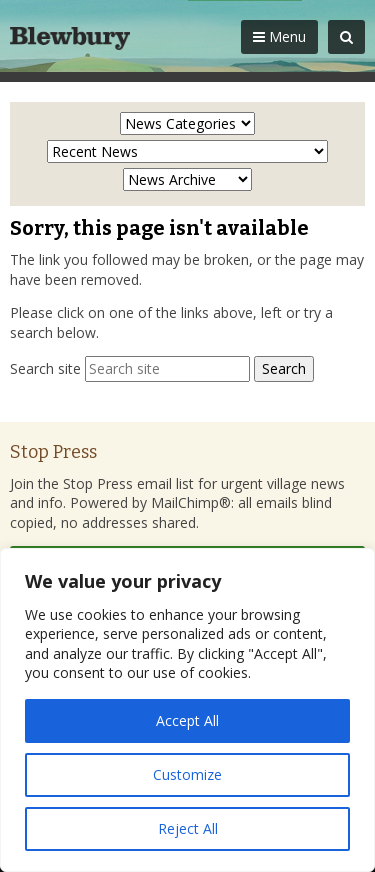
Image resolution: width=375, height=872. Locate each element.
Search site (45, 368)
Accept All (187, 720)
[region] (187, 710)
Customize (187, 774)
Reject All (188, 828)
